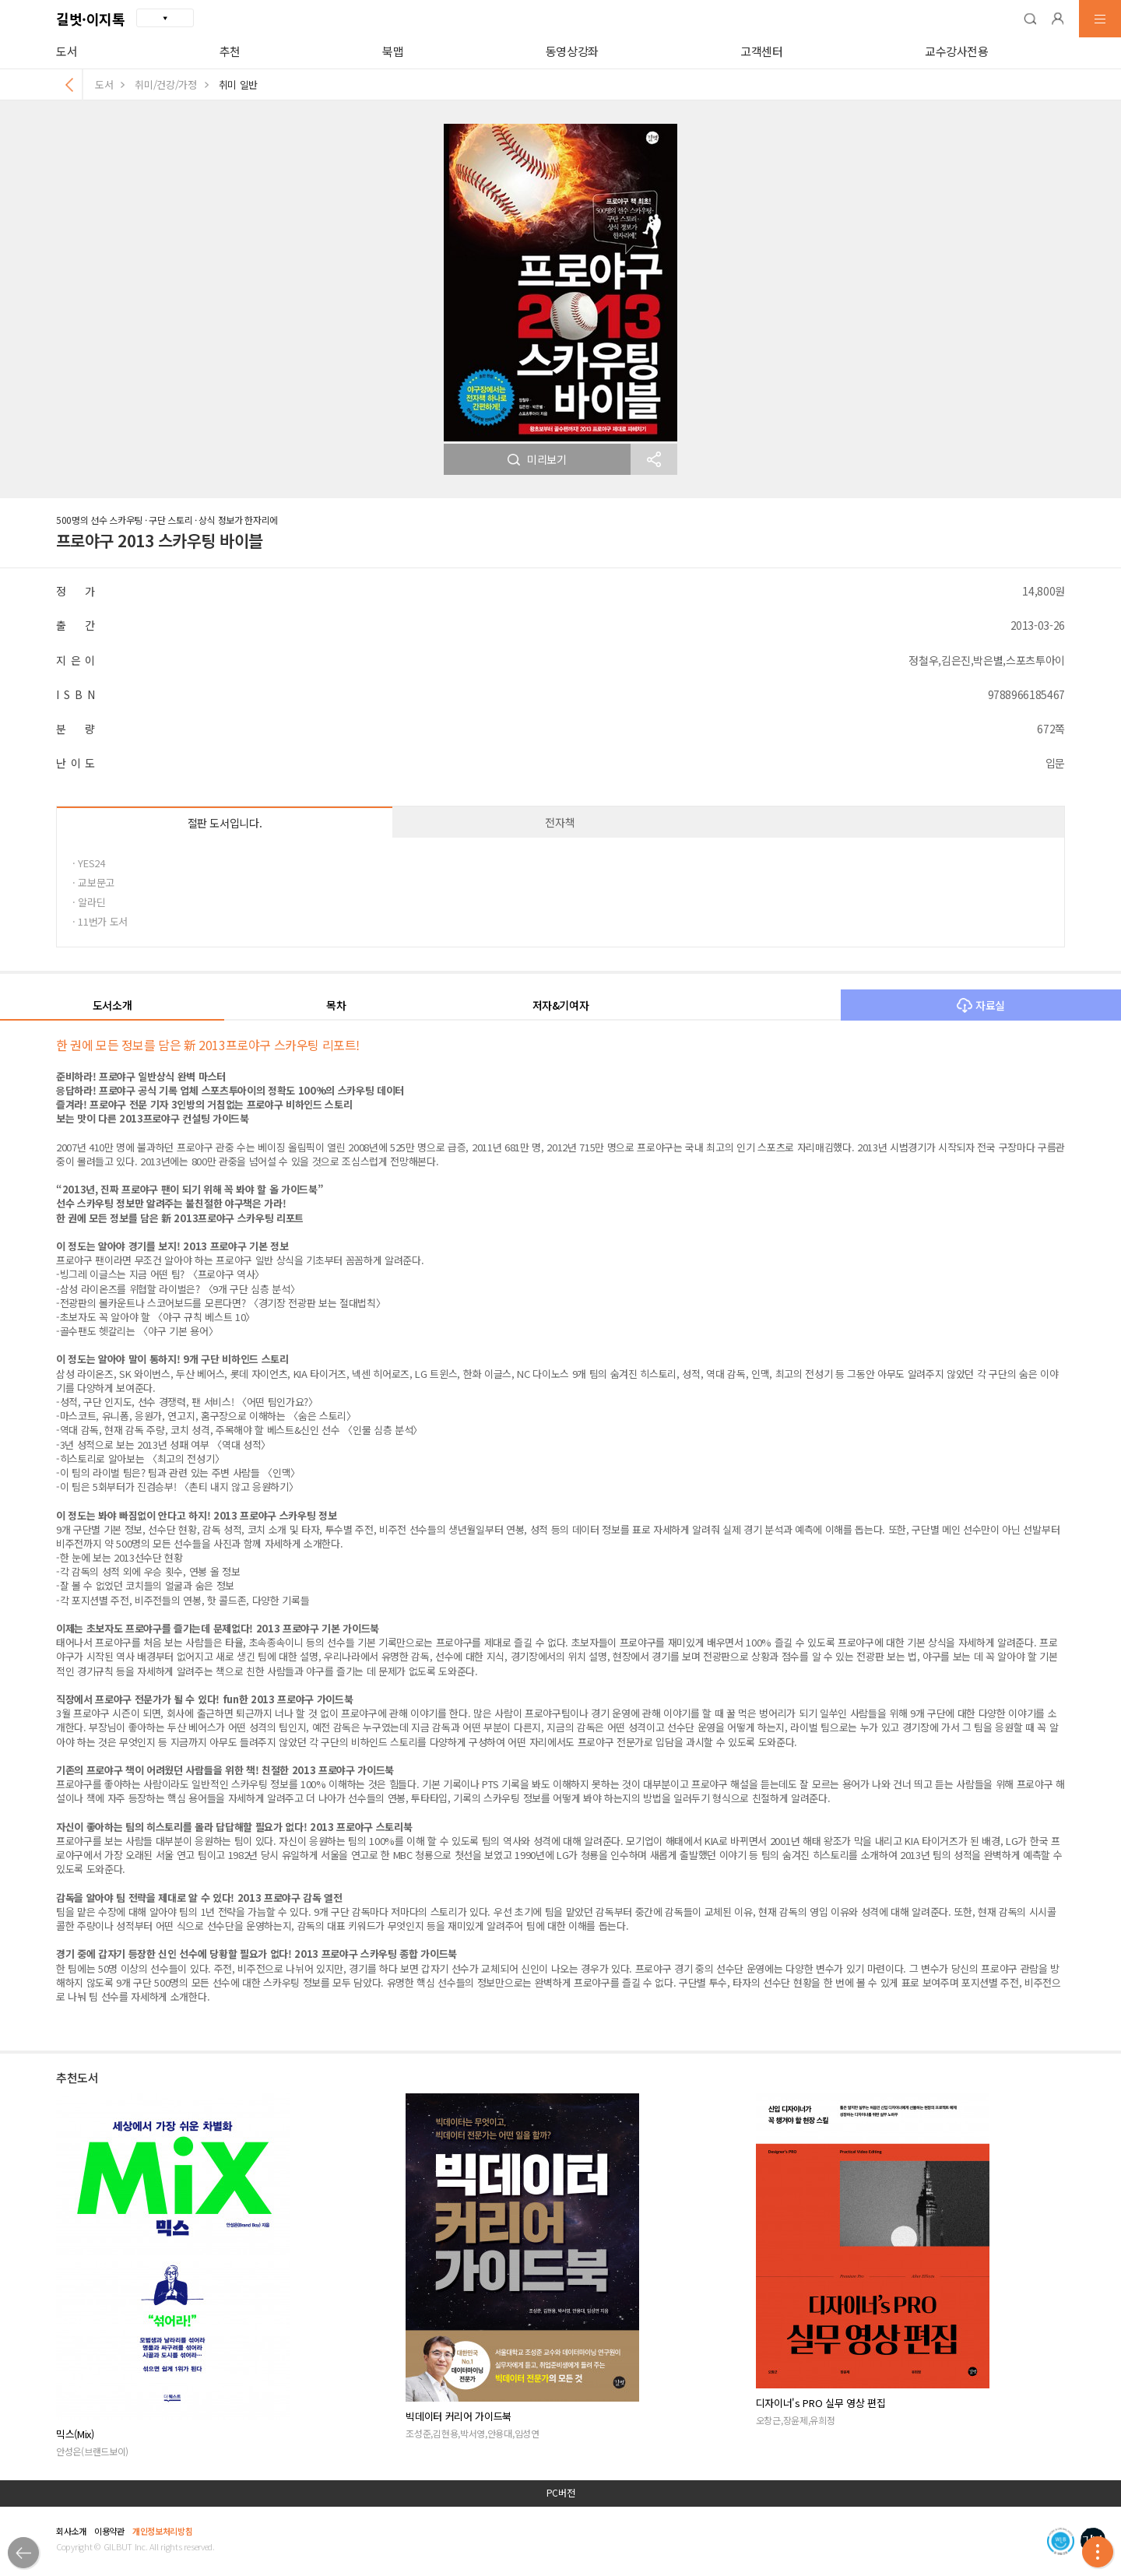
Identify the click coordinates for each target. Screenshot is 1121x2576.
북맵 (392, 51)
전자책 (560, 822)
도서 (66, 51)
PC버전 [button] (560, 2492)
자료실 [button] (981, 1005)
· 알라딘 (88, 901)
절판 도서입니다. (225, 823)
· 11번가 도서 (100, 921)
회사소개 (71, 2531)
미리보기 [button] (537, 459)
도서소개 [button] (112, 1005)
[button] (1030, 18)
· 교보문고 (93, 882)
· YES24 (88, 863)
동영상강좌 (572, 51)
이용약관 (109, 2531)
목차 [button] (336, 1005)
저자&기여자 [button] (560, 1005)
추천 (230, 51)
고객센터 (761, 51)
